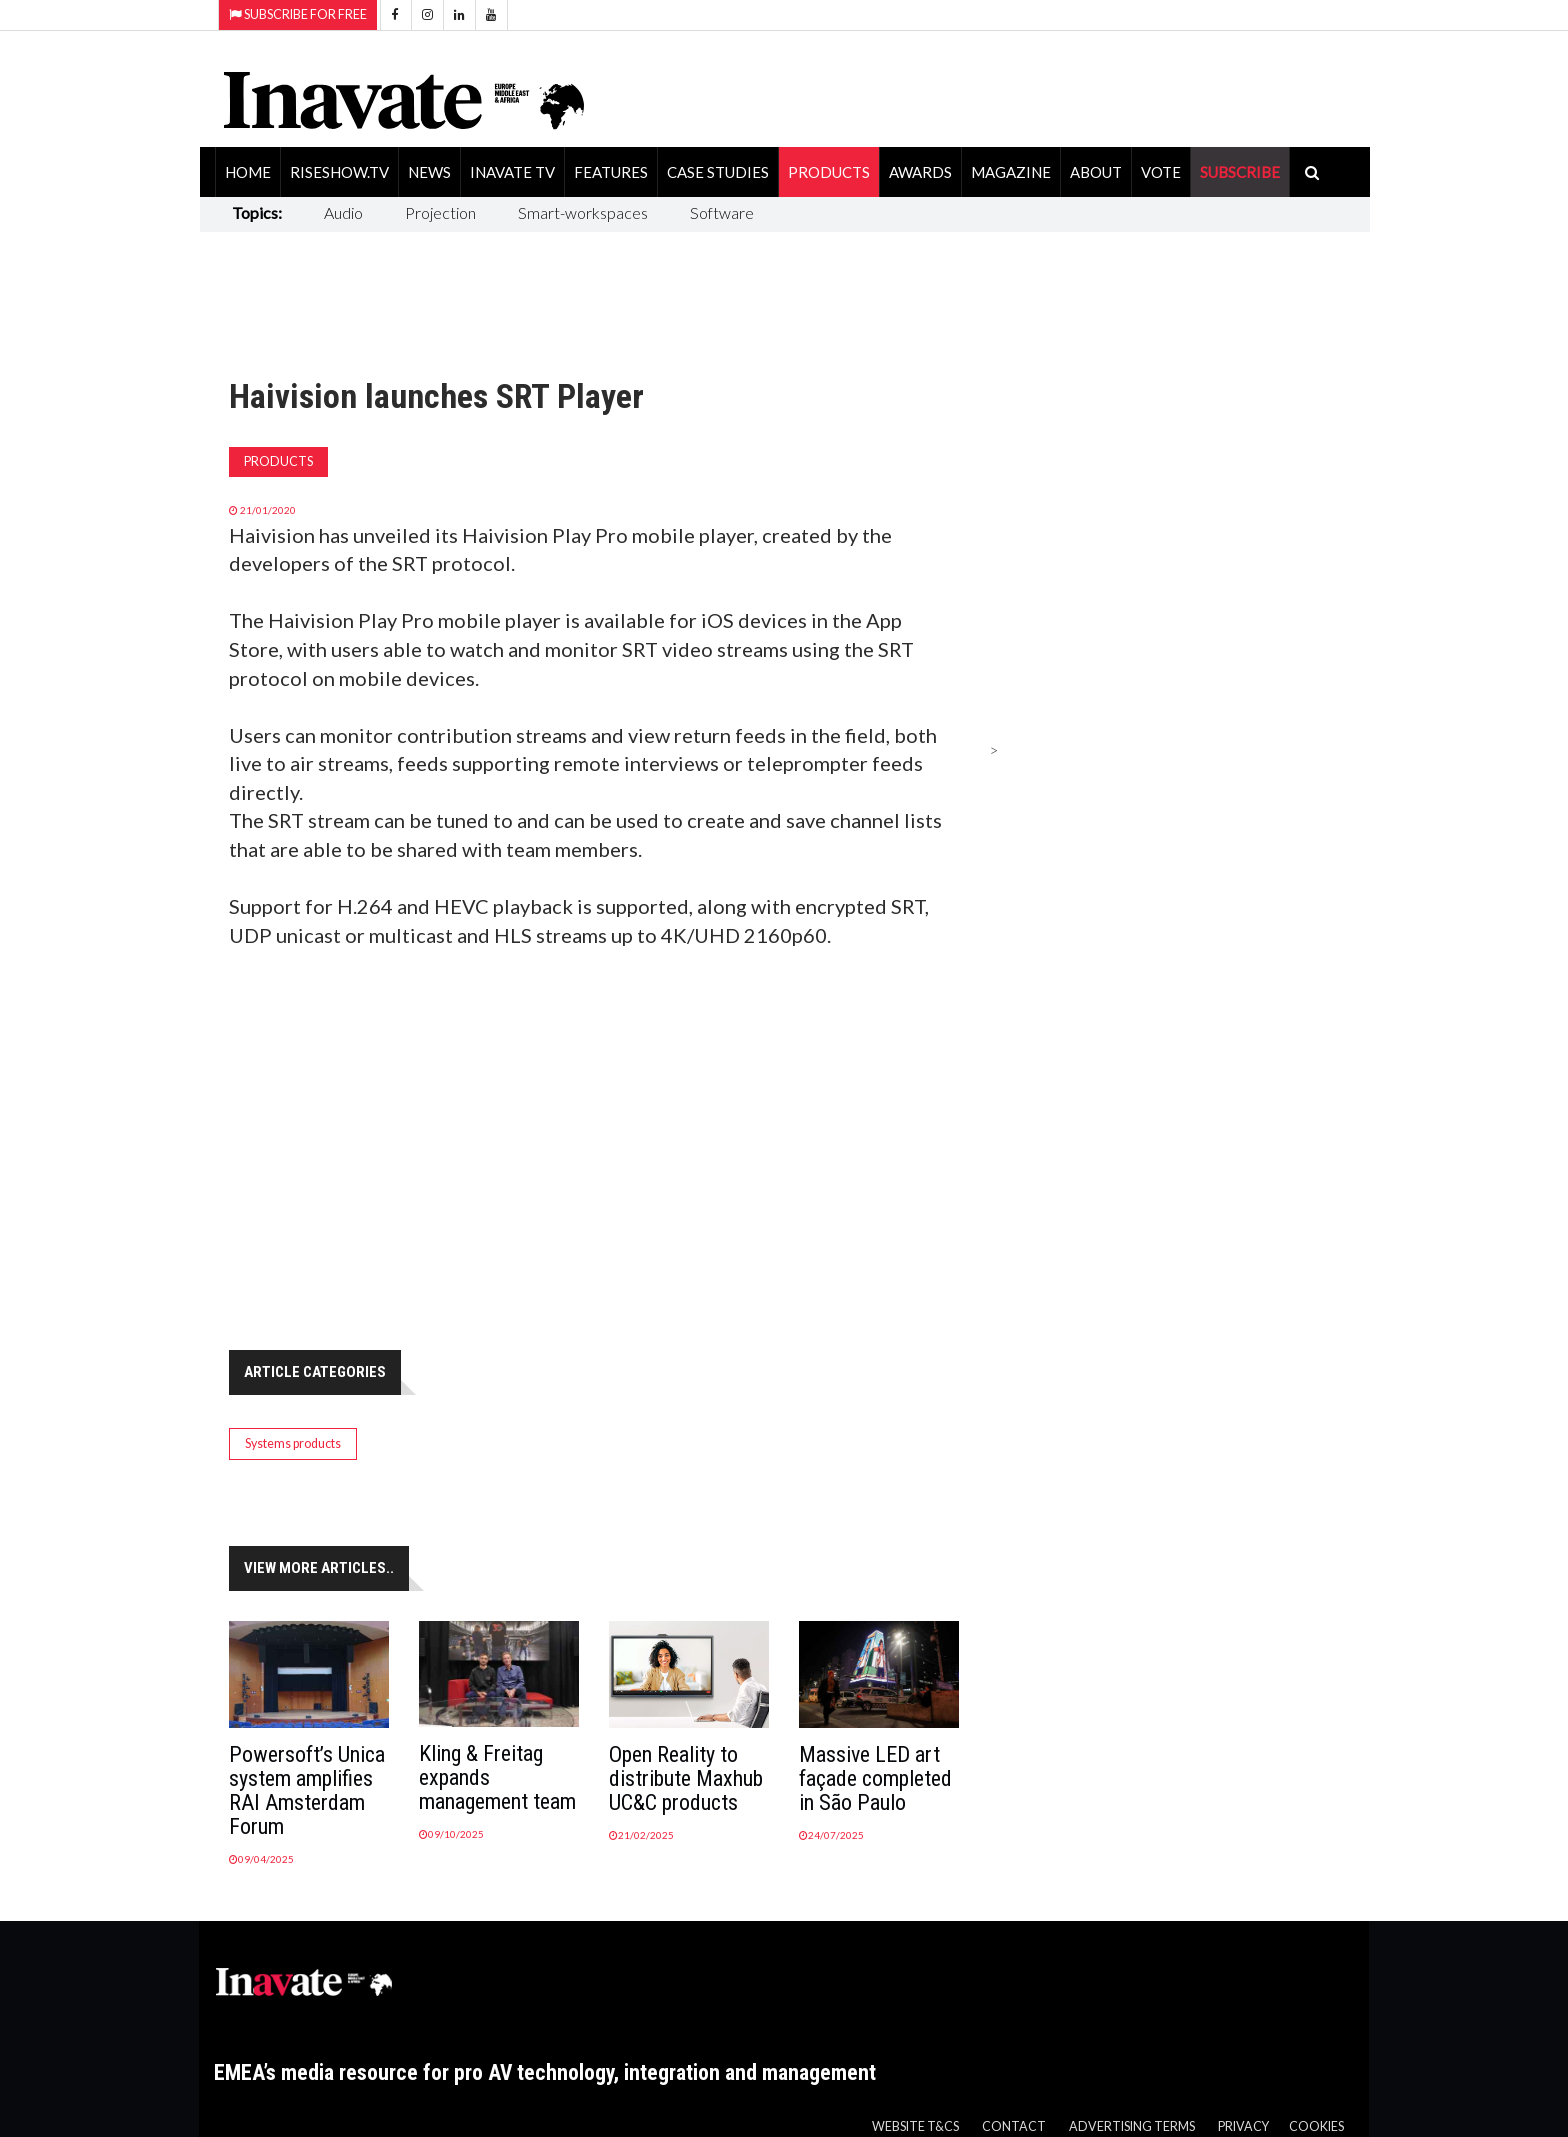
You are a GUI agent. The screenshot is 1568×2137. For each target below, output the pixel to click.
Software (722, 212)
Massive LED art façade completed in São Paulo (875, 1778)
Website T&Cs (915, 2126)
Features (611, 172)
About (1096, 172)
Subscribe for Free (298, 14)
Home (248, 172)
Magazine (1011, 172)
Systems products (293, 1443)
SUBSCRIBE (1240, 172)
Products (829, 172)
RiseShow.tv (339, 172)
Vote (1161, 172)
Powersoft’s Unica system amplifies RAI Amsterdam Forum (307, 1790)
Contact (1014, 2126)
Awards (920, 172)
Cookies (1316, 2126)
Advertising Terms (1132, 2126)
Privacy (1243, 2126)
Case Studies (718, 172)
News (429, 172)
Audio (343, 212)
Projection (440, 212)
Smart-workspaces (583, 212)
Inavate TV (512, 172)
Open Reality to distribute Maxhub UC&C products (686, 1778)
